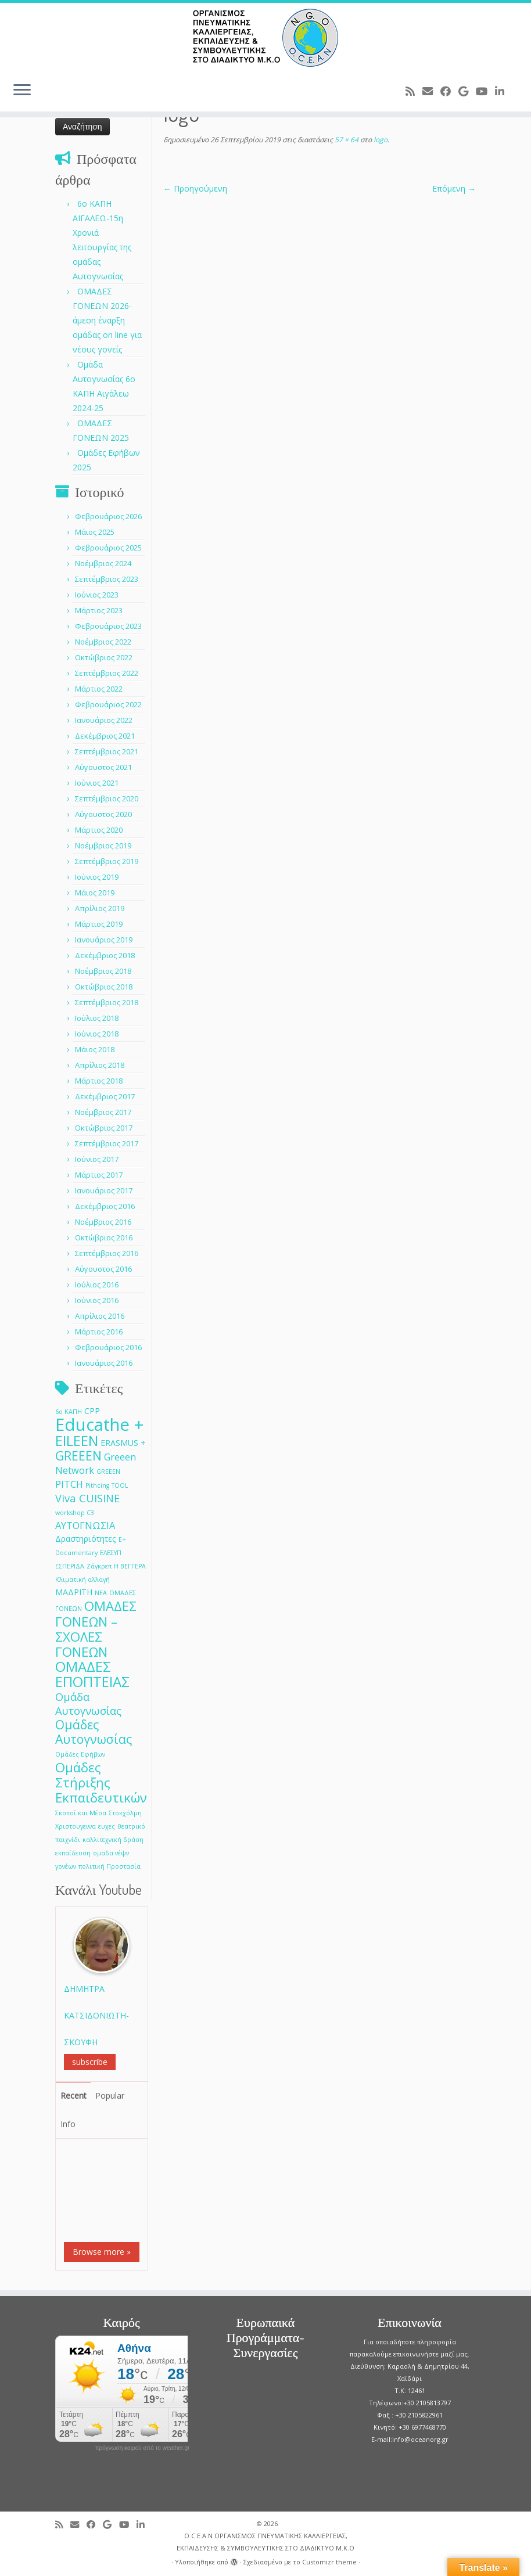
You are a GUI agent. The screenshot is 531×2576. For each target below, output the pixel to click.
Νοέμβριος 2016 (103, 1222)
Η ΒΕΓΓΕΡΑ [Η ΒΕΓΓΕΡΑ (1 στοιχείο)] (130, 1566)
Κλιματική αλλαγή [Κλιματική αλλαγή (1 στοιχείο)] (82, 1579)
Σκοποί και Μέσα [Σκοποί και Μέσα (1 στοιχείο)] (80, 1813)
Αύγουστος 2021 (103, 767)
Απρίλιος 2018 (99, 1065)
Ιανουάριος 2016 (103, 1363)
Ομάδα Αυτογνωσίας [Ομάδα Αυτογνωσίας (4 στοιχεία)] (88, 1703)
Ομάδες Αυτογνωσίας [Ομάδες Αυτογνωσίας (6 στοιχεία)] (93, 1731)
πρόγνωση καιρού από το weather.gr (142, 2448)
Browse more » (102, 2251)
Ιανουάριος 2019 (103, 939)
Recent (73, 2095)
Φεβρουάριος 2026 (108, 516)
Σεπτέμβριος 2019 (106, 861)
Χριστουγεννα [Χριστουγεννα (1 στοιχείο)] (75, 1826)
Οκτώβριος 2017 (103, 1127)
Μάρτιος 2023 (99, 610)
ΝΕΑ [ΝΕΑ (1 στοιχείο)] (101, 1593)
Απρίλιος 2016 (99, 1316)
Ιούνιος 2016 (97, 1300)
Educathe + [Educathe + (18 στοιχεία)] (99, 1424)
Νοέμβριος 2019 (103, 845)
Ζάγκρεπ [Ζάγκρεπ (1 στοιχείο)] (99, 1566)
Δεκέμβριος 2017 (105, 1096)
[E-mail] (431, 91)
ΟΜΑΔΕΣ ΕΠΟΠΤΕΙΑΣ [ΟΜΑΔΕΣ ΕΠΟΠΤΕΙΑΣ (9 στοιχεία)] (92, 1674)
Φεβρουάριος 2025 (108, 547)
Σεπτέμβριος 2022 (106, 673)
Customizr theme (329, 2561)
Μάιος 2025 (94, 532)
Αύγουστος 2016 (103, 1269)
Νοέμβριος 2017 (103, 1112)
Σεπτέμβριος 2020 (106, 798)
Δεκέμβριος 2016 (105, 1206)
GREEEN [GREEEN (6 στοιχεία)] (78, 1455)
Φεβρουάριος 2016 (108, 1347)
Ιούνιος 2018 (97, 1033)
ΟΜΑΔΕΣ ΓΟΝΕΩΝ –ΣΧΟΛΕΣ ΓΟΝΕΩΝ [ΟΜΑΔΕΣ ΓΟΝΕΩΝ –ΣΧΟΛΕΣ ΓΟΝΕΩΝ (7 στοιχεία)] (96, 1628)
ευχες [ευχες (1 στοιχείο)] (106, 1826)
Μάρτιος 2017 (99, 1175)
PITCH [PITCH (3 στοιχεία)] (69, 1484)
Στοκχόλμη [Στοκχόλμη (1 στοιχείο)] (125, 1813)
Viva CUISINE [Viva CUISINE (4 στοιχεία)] (87, 1498)
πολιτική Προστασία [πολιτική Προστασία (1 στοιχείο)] (109, 1866)
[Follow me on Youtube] (485, 91)
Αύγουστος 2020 (103, 814)
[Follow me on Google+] (467, 91)
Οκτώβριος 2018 (103, 986)
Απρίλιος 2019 (99, 908)
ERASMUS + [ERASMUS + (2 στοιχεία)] (123, 1442)
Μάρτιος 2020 (99, 830)
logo (380, 140)
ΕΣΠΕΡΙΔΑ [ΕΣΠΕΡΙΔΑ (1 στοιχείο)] (69, 1566)
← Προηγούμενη (195, 188)
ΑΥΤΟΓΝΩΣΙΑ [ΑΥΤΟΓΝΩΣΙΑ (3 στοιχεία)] (85, 1525)
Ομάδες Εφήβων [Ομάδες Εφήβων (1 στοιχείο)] (80, 1754)
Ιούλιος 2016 (97, 1284)
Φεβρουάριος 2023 (108, 626)
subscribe (89, 2062)
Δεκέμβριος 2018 (105, 955)
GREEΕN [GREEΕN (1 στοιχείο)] (108, 1471)
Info (68, 2123)
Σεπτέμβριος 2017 (106, 1143)
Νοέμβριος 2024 (103, 563)
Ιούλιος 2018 (97, 1018)
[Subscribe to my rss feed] (414, 91)
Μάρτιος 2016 (99, 1331)
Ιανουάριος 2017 (103, 1190)
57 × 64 (345, 140)
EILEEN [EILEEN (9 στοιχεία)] (76, 1440)
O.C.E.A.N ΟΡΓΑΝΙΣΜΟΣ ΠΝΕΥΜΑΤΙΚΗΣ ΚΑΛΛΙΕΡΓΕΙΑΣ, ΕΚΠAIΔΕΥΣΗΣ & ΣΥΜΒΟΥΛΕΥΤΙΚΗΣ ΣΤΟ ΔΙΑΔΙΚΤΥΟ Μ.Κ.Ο (265, 2541)
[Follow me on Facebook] (449, 91)
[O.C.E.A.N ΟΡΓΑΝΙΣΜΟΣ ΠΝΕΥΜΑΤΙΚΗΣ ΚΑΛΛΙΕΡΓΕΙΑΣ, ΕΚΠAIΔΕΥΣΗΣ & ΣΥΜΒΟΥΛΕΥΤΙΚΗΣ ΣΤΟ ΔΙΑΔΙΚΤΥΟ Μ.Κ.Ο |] (265, 38)
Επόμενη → (454, 188)
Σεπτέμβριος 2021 (106, 751)
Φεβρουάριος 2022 (108, 704)
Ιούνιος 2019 (97, 877)
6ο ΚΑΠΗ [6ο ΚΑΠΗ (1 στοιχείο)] (68, 1412)
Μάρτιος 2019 (99, 924)
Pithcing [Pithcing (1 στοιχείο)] (97, 1485)
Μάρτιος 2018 (99, 1080)
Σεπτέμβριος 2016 (106, 1253)
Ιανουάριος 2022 (103, 720)
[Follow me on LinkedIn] (503, 91)
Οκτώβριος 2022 (103, 657)
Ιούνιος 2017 (97, 1159)
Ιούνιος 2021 (97, 783)
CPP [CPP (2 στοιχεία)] (92, 1410)
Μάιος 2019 (94, 892)
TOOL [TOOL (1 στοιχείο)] (120, 1485)
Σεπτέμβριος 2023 (106, 579)
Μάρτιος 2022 (99, 688)
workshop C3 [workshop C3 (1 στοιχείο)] (74, 1513)
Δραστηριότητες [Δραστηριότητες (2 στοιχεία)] (85, 1538)
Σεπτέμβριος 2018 (106, 1002)
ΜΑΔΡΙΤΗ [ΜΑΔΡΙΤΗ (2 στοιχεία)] (73, 1592)
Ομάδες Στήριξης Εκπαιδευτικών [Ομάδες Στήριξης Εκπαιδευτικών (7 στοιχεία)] (101, 1782)
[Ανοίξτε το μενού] (22, 90)
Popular (109, 2095)
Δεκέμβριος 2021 (105, 736)
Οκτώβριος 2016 (103, 1237)
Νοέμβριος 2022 (103, 641)
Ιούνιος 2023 (97, 594)
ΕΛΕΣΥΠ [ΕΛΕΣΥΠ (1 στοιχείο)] (110, 1553)
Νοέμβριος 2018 (103, 971)
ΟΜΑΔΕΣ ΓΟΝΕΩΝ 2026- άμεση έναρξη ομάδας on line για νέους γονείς (107, 320)
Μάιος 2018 (94, 1049)
